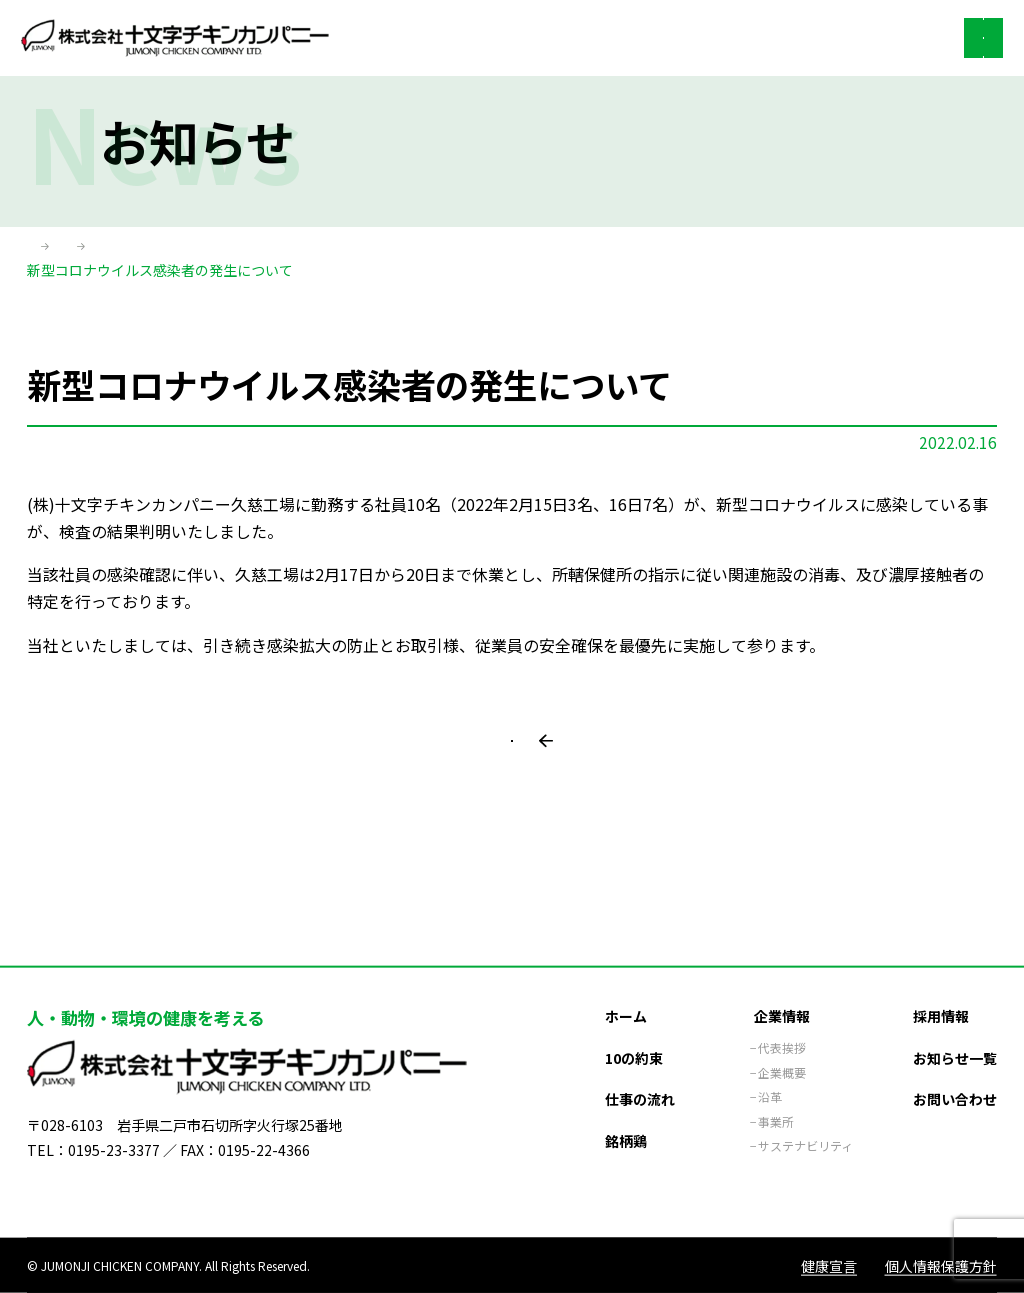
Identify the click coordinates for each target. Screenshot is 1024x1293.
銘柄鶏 (626, 1113)
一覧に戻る (521, 780)
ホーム (48, 249)
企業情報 (782, 989)
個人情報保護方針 (941, 1265)
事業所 (776, 1094)
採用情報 (941, 989)
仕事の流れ (640, 1072)
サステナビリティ (805, 1119)
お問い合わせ (955, 1072)
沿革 (770, 1070)
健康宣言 (829, 1265)
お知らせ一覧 (955, 1031)
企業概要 (782, 1046)
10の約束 (634, 1031)
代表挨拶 (782, 1021)
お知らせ (133, 249)
